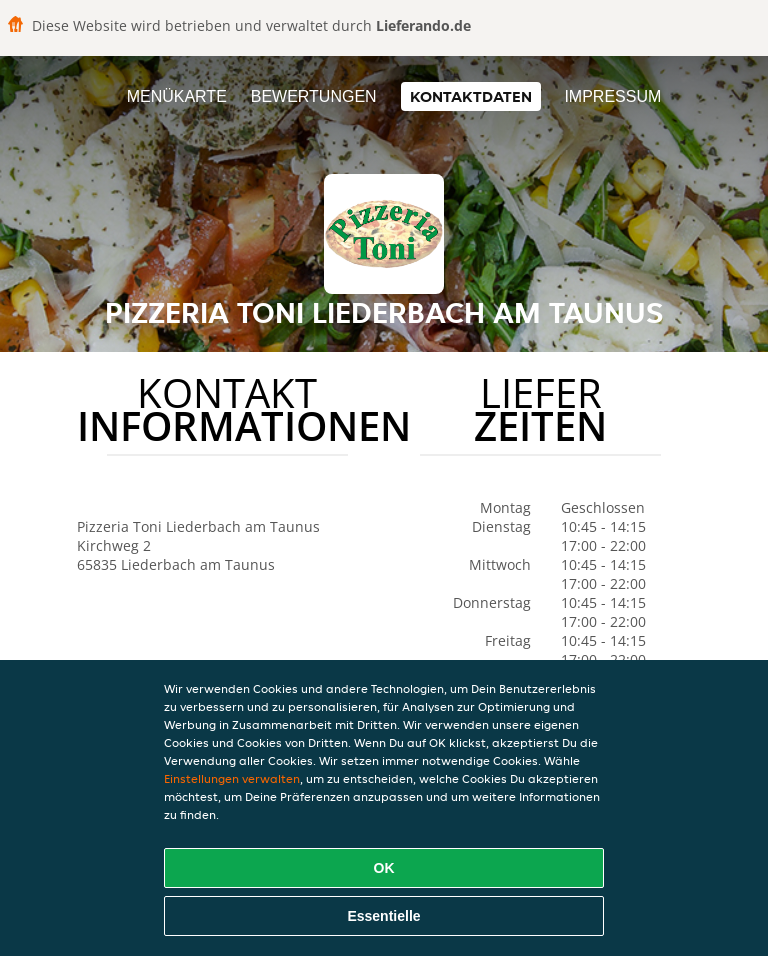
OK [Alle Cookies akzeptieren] (384, 868)
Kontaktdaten (471, 96)
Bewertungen (314, 96)
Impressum (612, 96)
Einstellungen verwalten (232, 778)
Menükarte (177, 96)
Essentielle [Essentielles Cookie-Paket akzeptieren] (383, 916)
